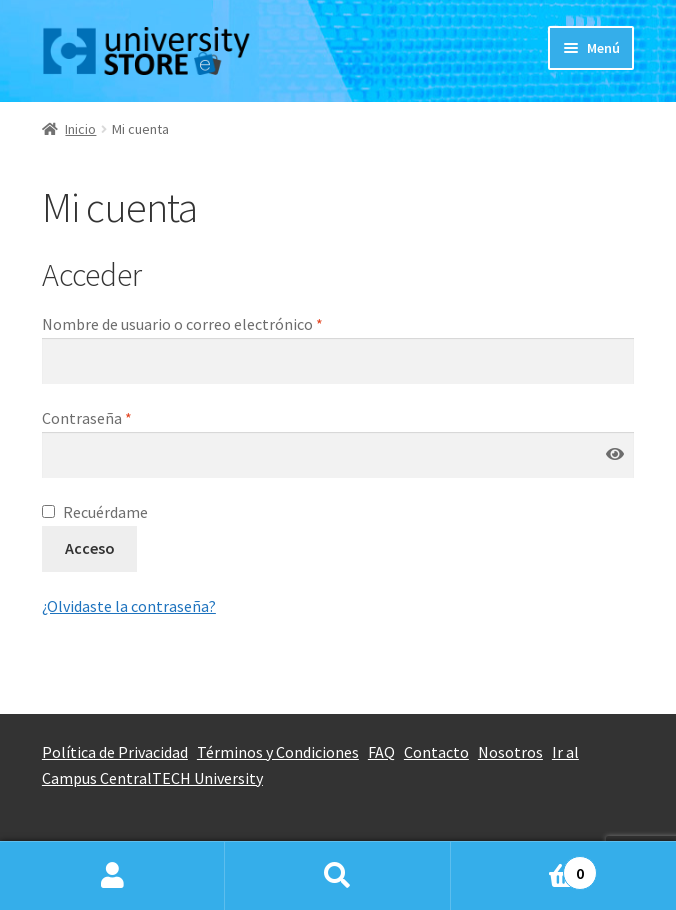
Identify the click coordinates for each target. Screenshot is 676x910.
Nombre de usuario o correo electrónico (182, 324)
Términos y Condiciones (278, 752)
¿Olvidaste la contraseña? (129, 606)
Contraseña (87, 418)
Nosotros (510, 752)
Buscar (337, 876)
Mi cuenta (112, 876)
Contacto (436, 752)
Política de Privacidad (115, 752)
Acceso (90, 548)
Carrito (524, 867)
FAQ (381, 752)
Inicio (80, 129)
